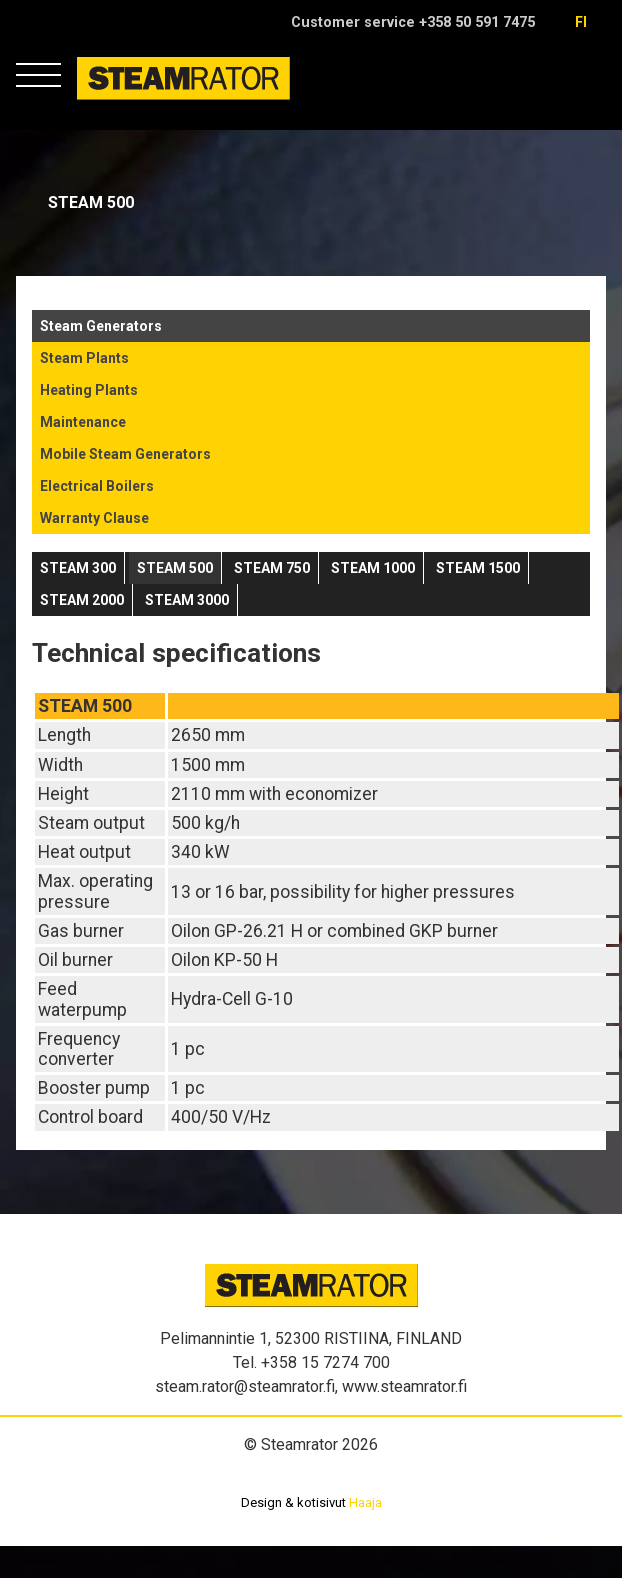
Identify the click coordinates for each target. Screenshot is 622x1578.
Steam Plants (84, 358)
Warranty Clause (94, 518)
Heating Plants (89, 390)
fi (581, 22)
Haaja (365, 1502)
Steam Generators (101, 326)
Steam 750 (272, 568)
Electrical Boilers (97, 486)
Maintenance (83, 422)
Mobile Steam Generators (125, 454)
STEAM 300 (78, 568)
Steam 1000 (373, 568)
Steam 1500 (478, 568)
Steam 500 (175, 568)
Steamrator (115, 99)
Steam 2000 (82, 600)
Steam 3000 (187, 600)
